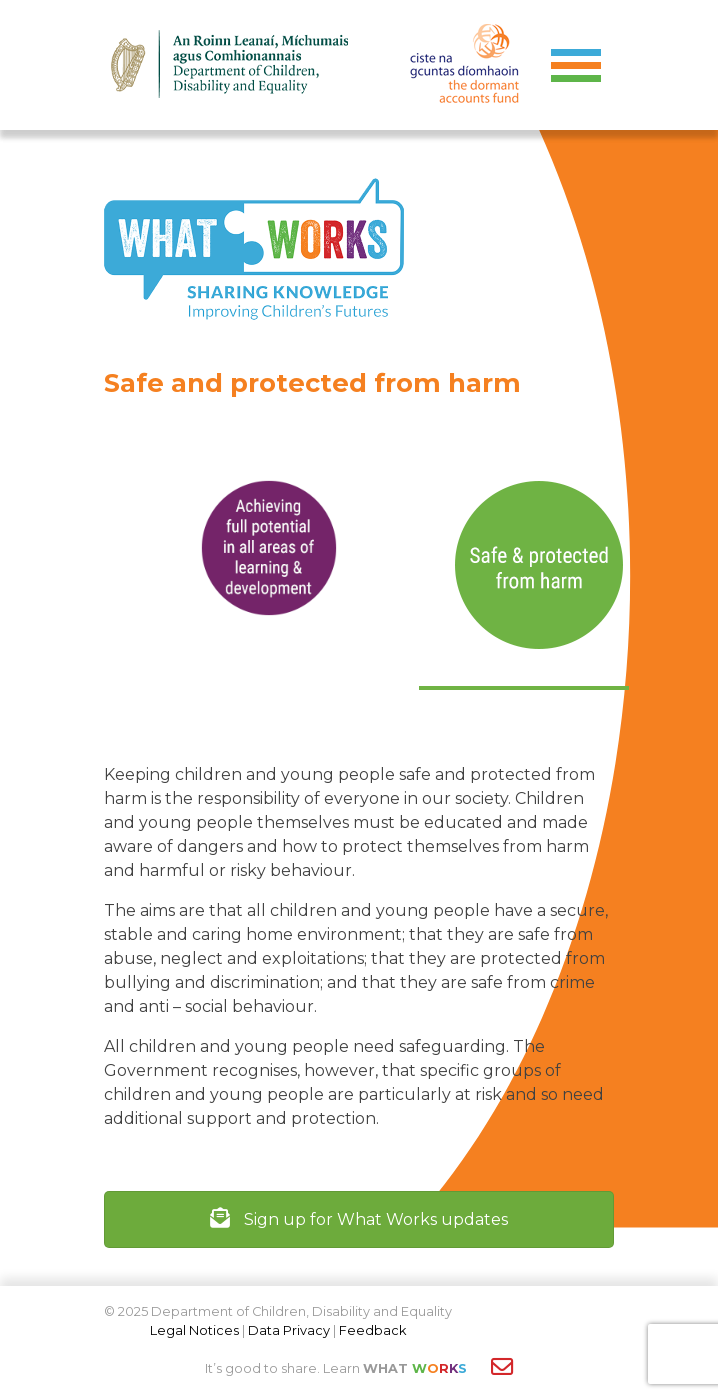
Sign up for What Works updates (359, 1219)
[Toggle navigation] (576, 65)
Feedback (372, 1330)
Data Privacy (289, 1330)
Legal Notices (194, 1330)
